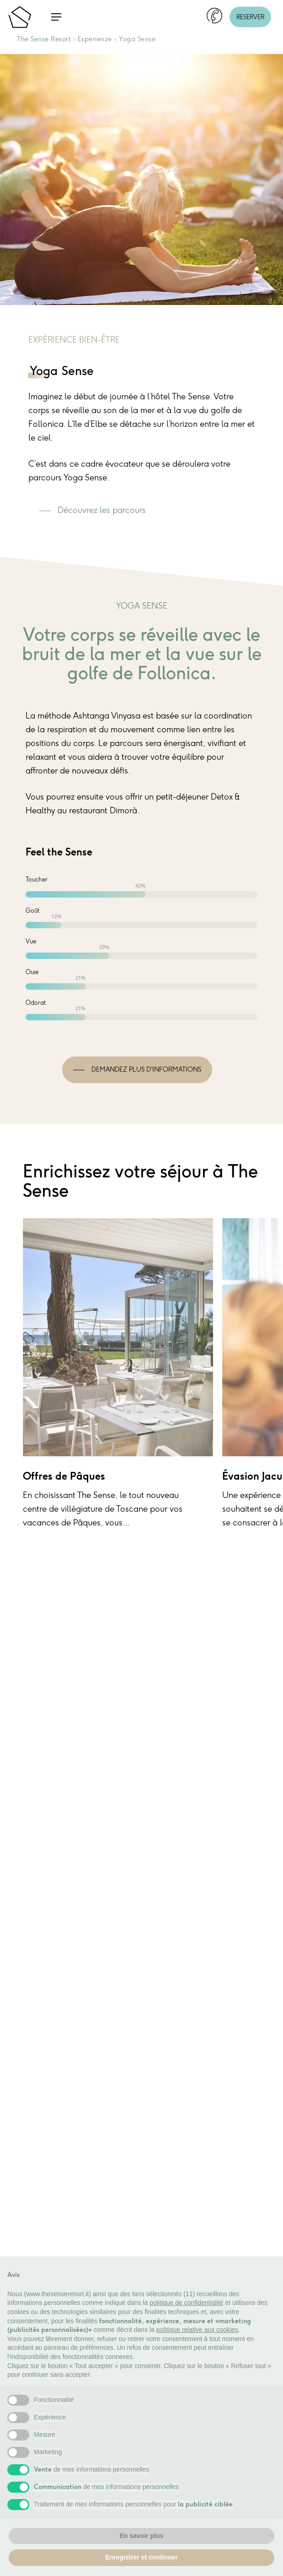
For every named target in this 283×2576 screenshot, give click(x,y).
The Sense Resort (43, 39)
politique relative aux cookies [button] (197, 2329)
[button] (56, 17)
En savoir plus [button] (142, 2535)
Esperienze (95, 39)
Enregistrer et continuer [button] (141, 2557)
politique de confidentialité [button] (186, 2302)
